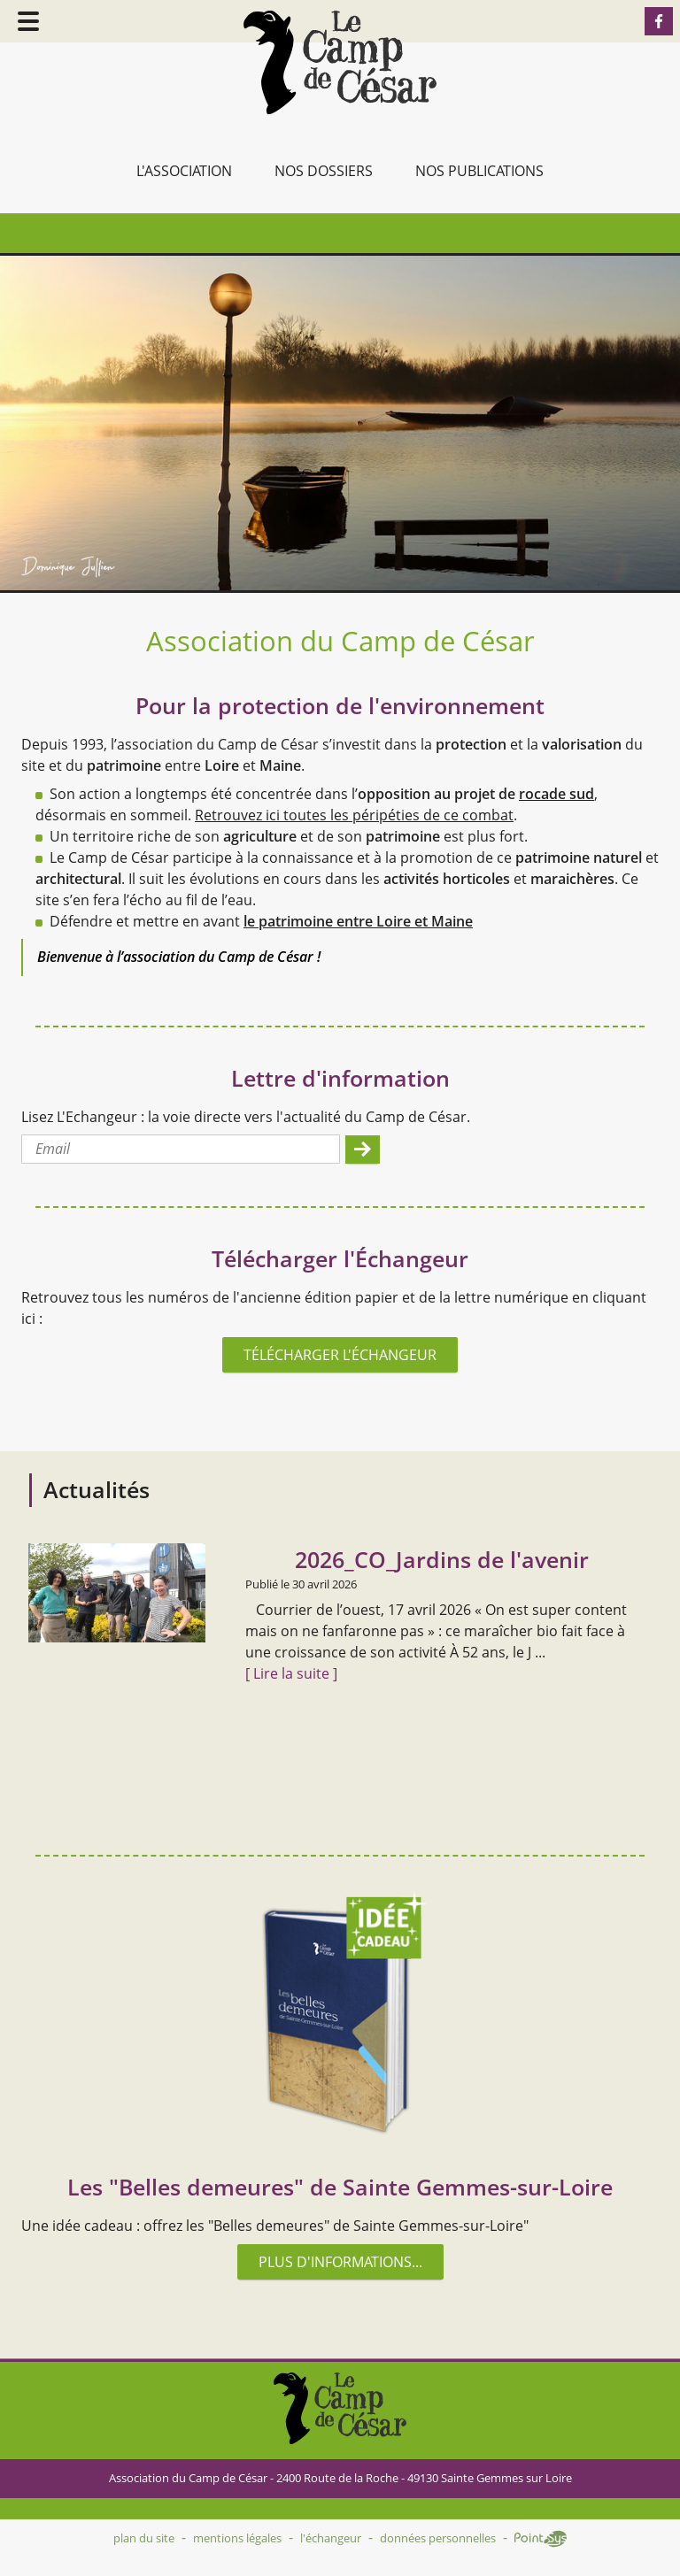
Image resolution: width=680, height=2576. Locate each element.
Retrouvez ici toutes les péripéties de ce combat (354, 815)
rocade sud (556, 794)
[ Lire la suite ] (291, 1673)
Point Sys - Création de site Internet (540, 2538)
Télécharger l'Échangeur (340, 1355)
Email (52, 1148)
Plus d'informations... (340, 2262)
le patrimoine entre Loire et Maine (358, 921)
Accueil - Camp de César (340, 62)
